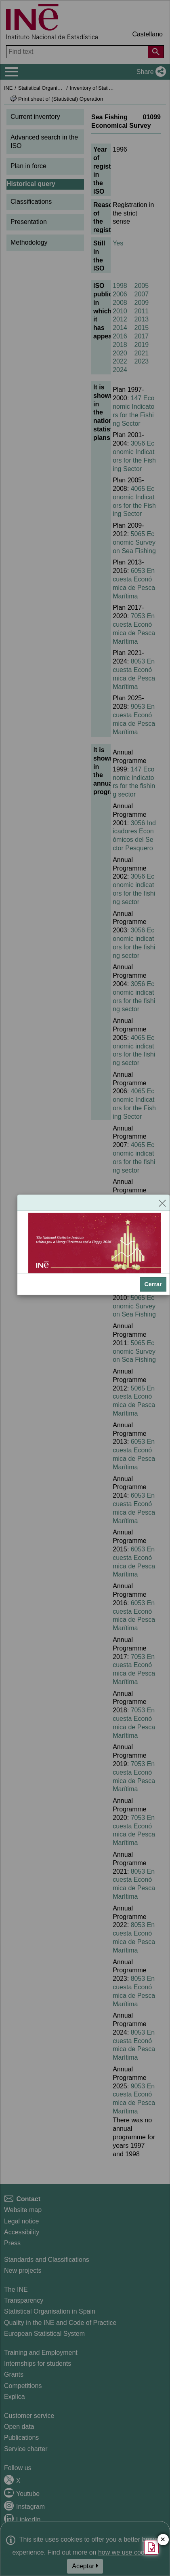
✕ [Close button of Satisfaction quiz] (163, 2539)
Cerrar (153, 1284)
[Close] (162, 1202)
